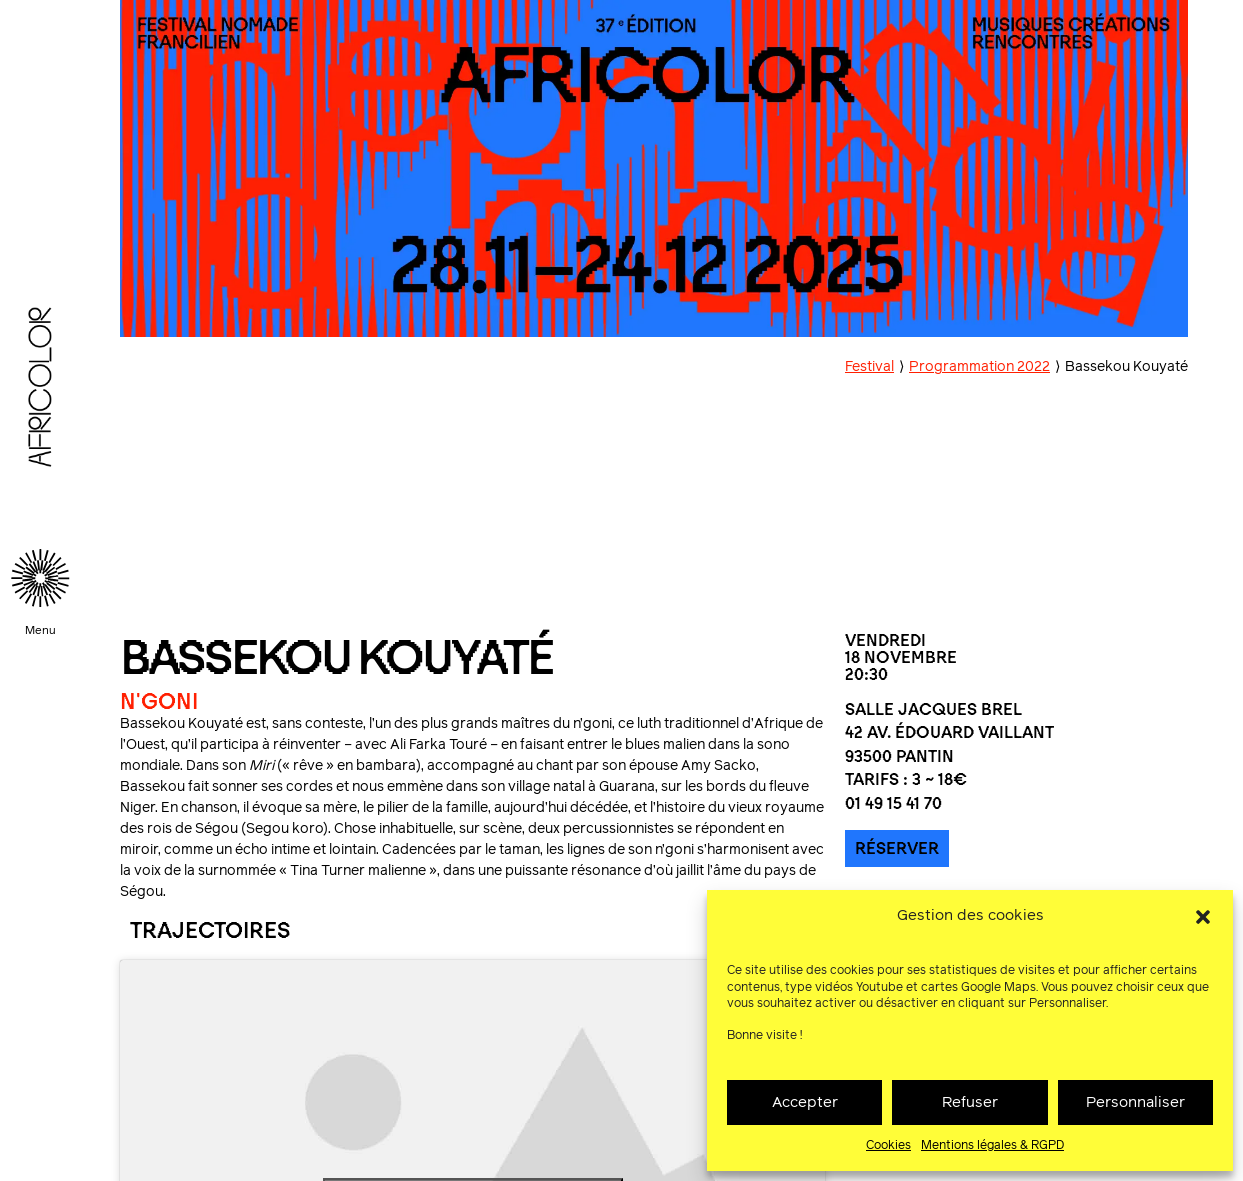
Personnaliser (1135, 1102)
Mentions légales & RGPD (992, 1146)
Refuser (970, 1102)
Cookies (888, 1146)
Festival (869, 367)
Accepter (805, 1102)
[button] (1203, 917)
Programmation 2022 (979, 367)
